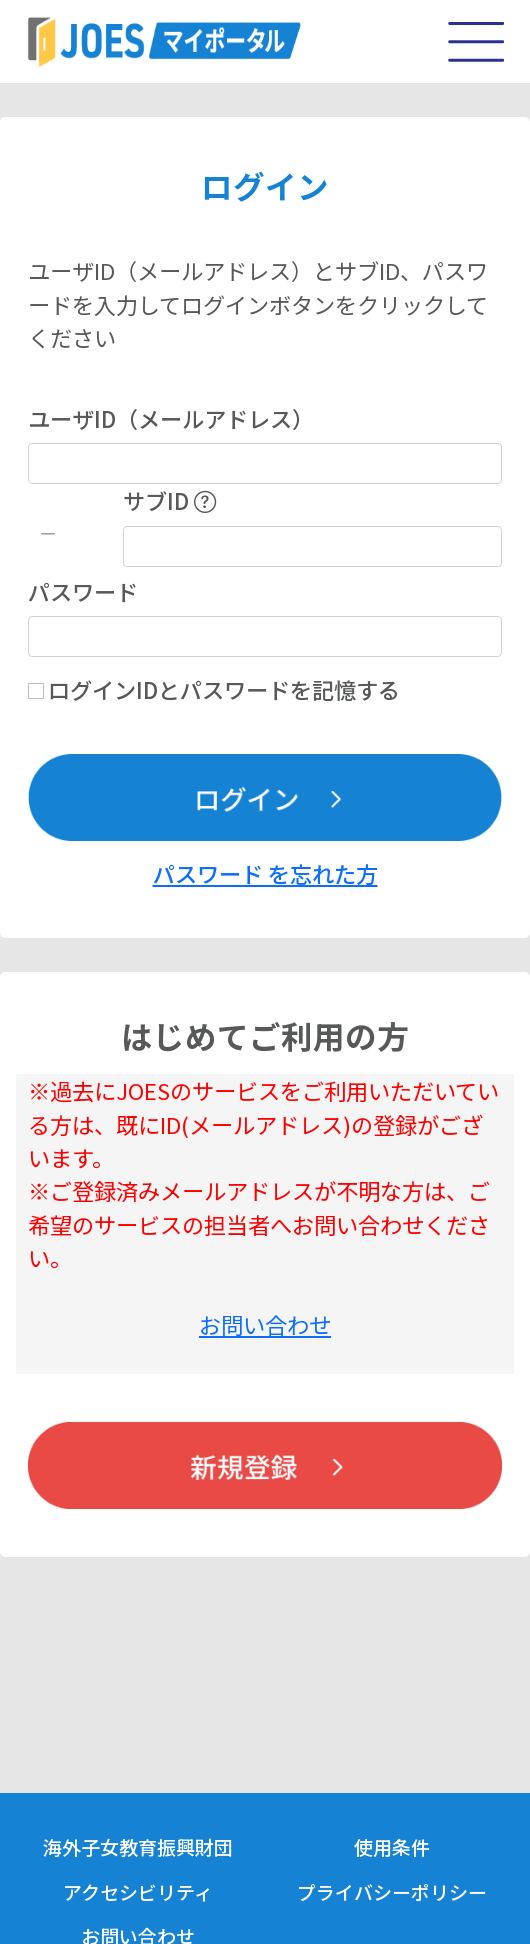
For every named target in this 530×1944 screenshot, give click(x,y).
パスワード (83, 591)
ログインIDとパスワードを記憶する (224, 689)
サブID (169, 500)
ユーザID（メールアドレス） (171, 418)
